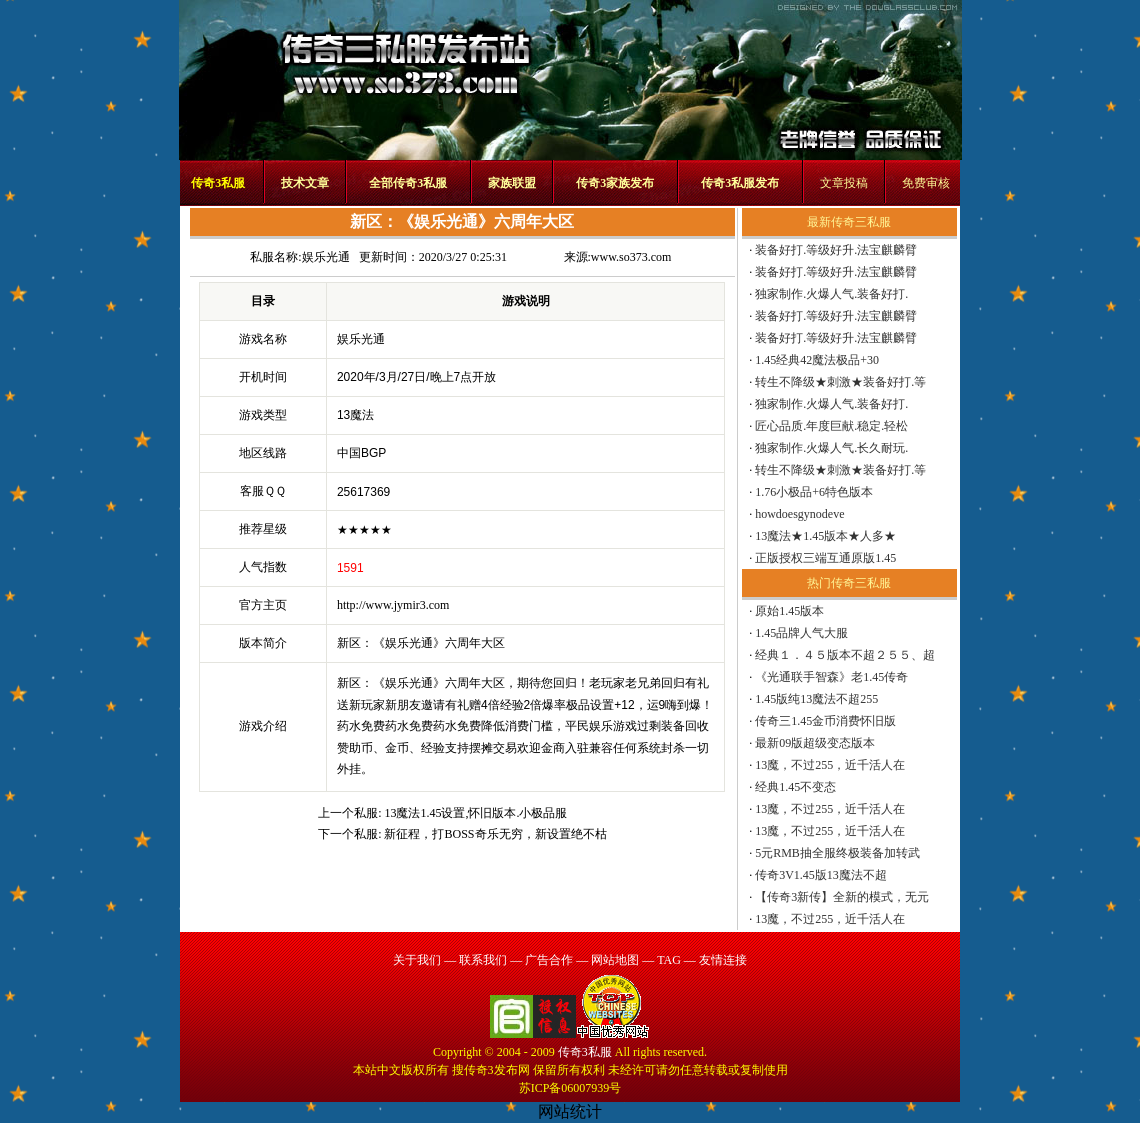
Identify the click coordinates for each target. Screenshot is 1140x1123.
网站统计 (570, 1111)
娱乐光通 (326, 257)
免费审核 (926, 183)
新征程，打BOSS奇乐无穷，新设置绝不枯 (495, 834)
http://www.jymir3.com (393, 605)
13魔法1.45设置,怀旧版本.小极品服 (475, 813)
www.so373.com (631, 257)
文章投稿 (844, 183)
